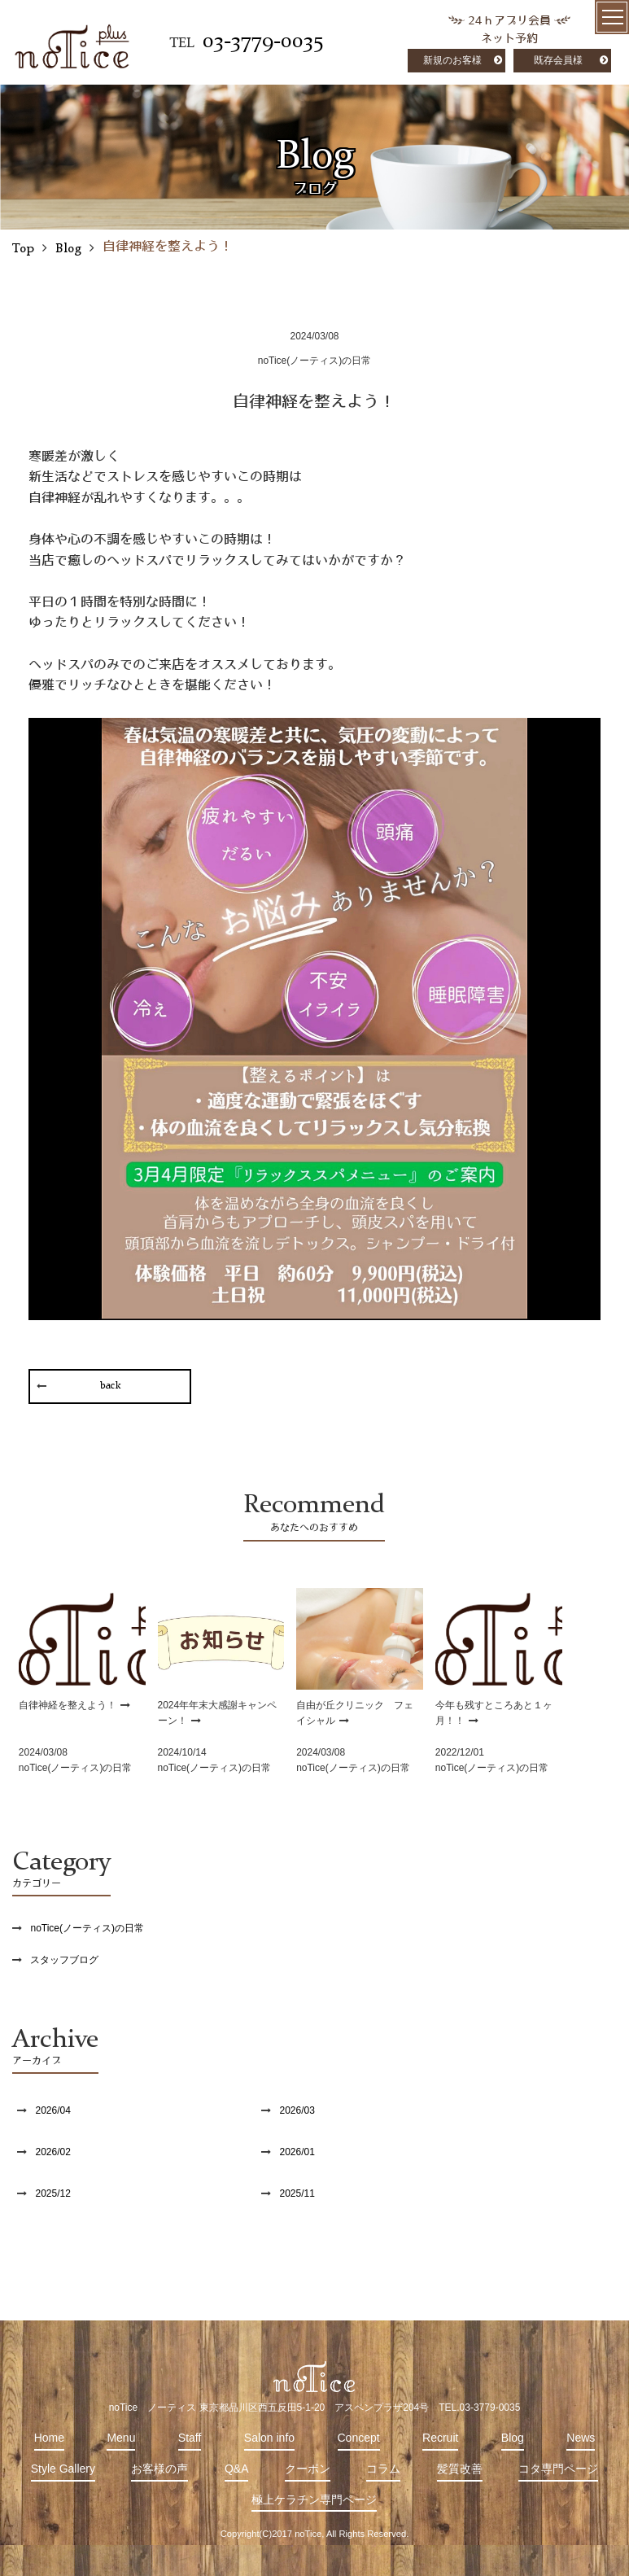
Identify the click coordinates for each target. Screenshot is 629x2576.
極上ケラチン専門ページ (314, 2499)
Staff (190, 2437)
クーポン (307, 2468)
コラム (383, 2468)
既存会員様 (558, 60)
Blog (512, 2437)
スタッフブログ (64, 1960)
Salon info (269, 2437)
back (110, 1386)
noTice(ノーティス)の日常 (87, 1928)
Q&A (237, 2468)
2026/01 (296, 2152)
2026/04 (52, 2110)
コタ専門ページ (558, 2468)
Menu (121, 2437)
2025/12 (52, 2193)
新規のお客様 (452, 60)
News (580, 2437)
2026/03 (296, 2110)
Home (49, 2437)
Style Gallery (63, 2468)
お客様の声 (159, 2468)
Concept (359, 2437)
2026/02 (52, 2152)
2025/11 (296, 2193)
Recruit (440, 2437)
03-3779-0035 (263, 41)
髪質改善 (460, 2468)
